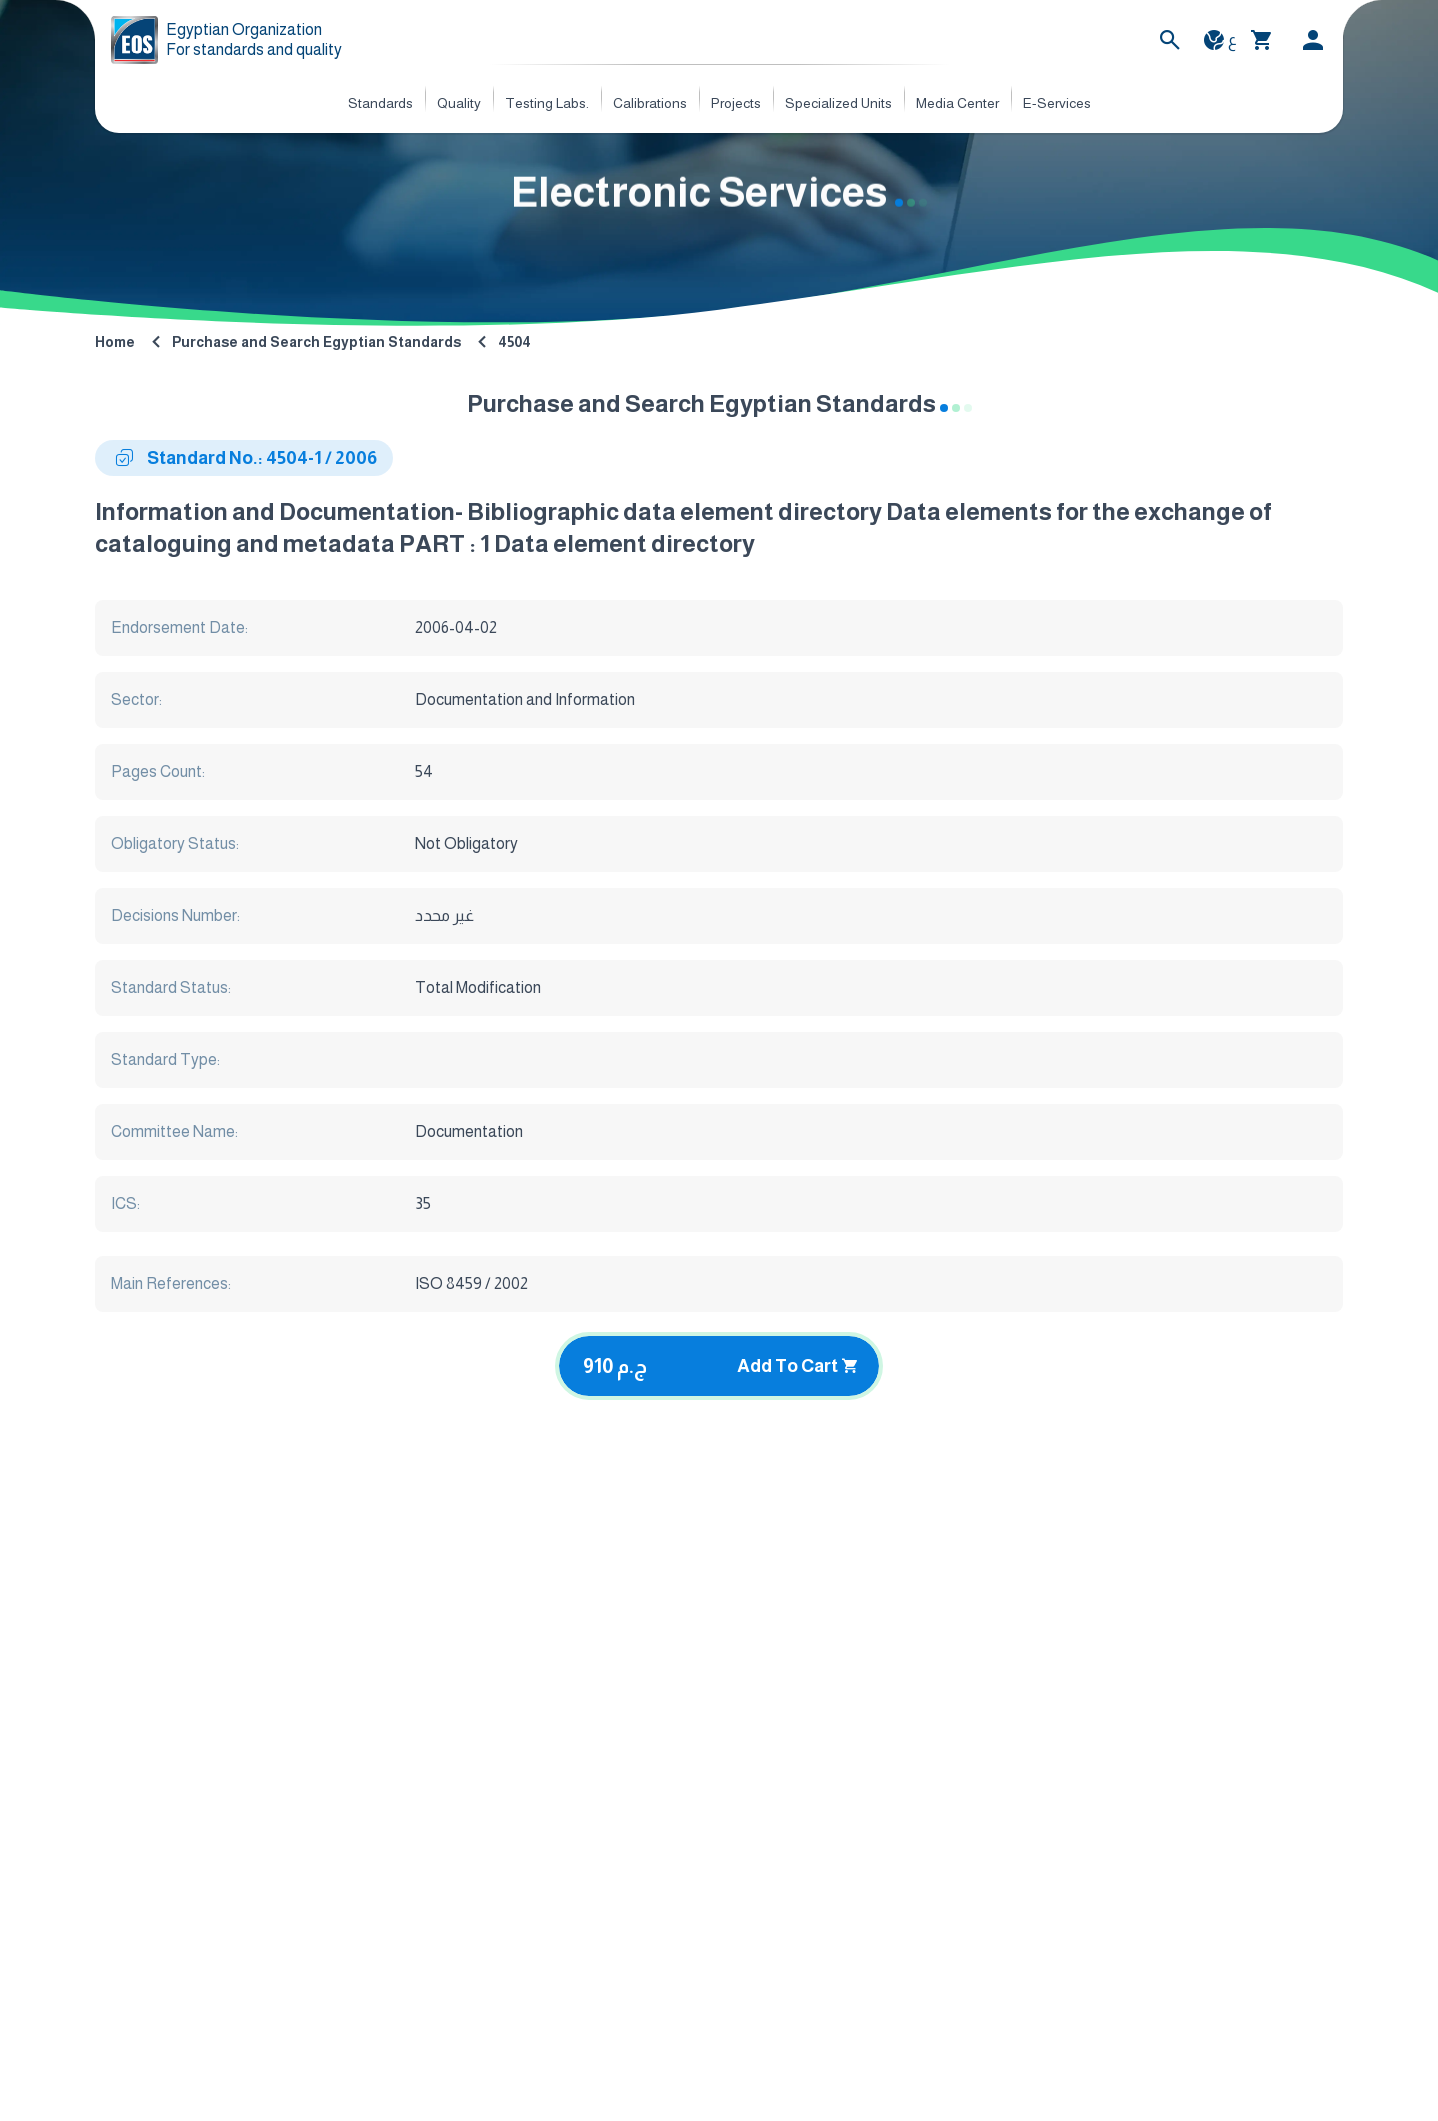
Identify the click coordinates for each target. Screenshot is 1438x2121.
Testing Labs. (547, 103)
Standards (380, 103)
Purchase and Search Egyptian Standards (316, 342)
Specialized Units (838, 103)
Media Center (957, 103)
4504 (514, 342)
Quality (459, 103)
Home (115, 342)
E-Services (1057, 103)
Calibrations (650, 103)
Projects (736, 103)
